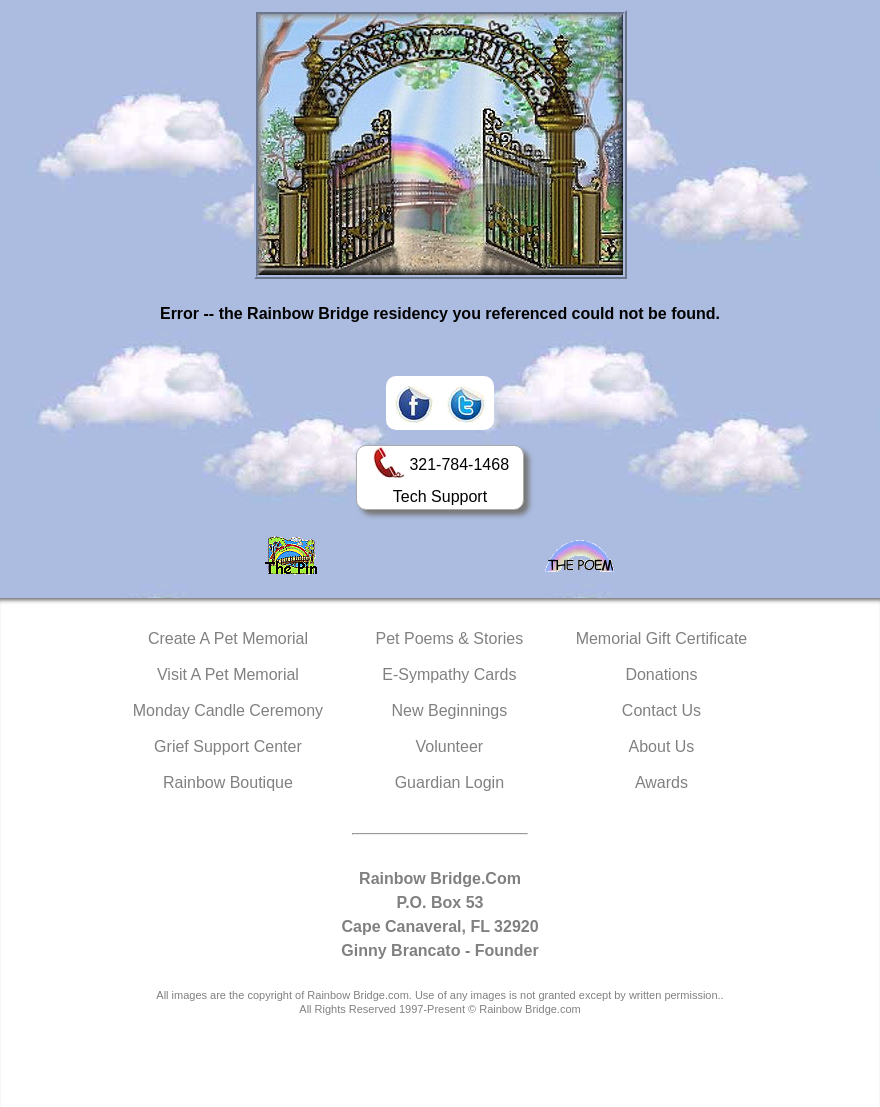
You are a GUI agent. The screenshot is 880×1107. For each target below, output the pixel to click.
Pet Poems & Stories (450, 638)
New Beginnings (450, 710)
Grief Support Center (228, 746)
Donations (661, 674)
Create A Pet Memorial (228, 638)
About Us (662, 746)
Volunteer (450, 746)
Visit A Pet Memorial (228, 674)
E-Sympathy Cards (449, 674)
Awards (661, 782)
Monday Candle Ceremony (228, 710)
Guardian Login (449, 782)
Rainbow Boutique (228, 782)
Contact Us (661, 710)
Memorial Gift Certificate (662, 638)
